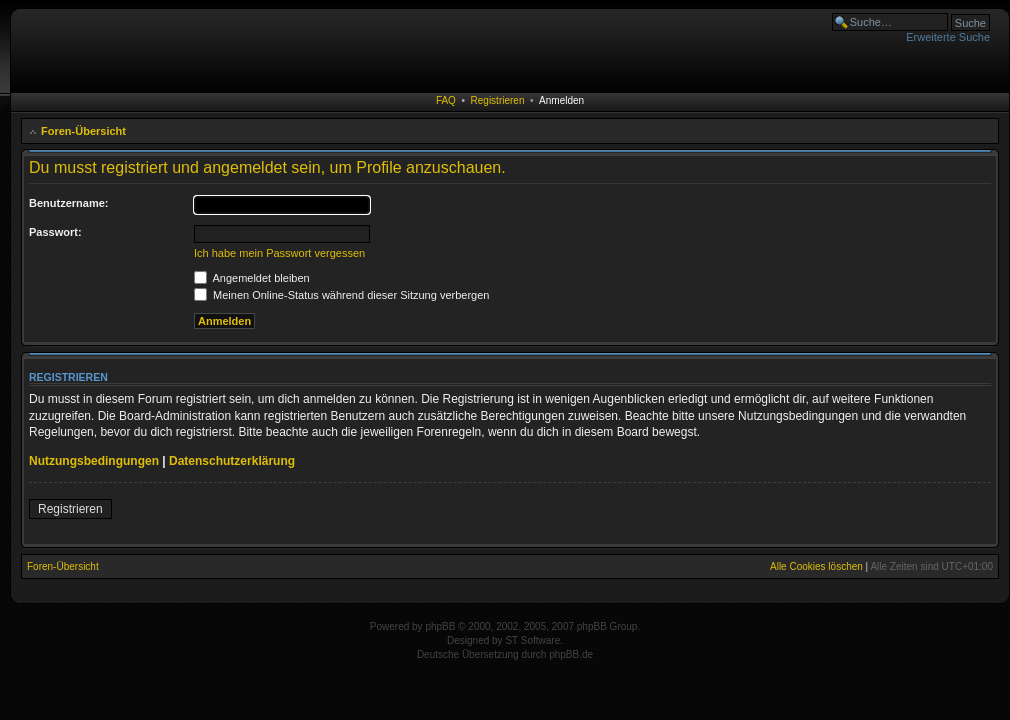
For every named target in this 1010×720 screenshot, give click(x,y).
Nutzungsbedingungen (94, 461)
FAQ (446, 100)
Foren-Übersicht (83, 131)
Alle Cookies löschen (816, 566)
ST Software (532, 640)
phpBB (440, 626)
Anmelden (561, 100)
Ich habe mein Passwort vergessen (279, 253)
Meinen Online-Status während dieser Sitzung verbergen (341, 295)
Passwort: (55, 232)
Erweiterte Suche (948, 37)
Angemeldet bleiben (252, 278)
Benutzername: (68, 203)
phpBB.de (571, 654)
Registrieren (498, 100)
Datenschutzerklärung (232, 461)
